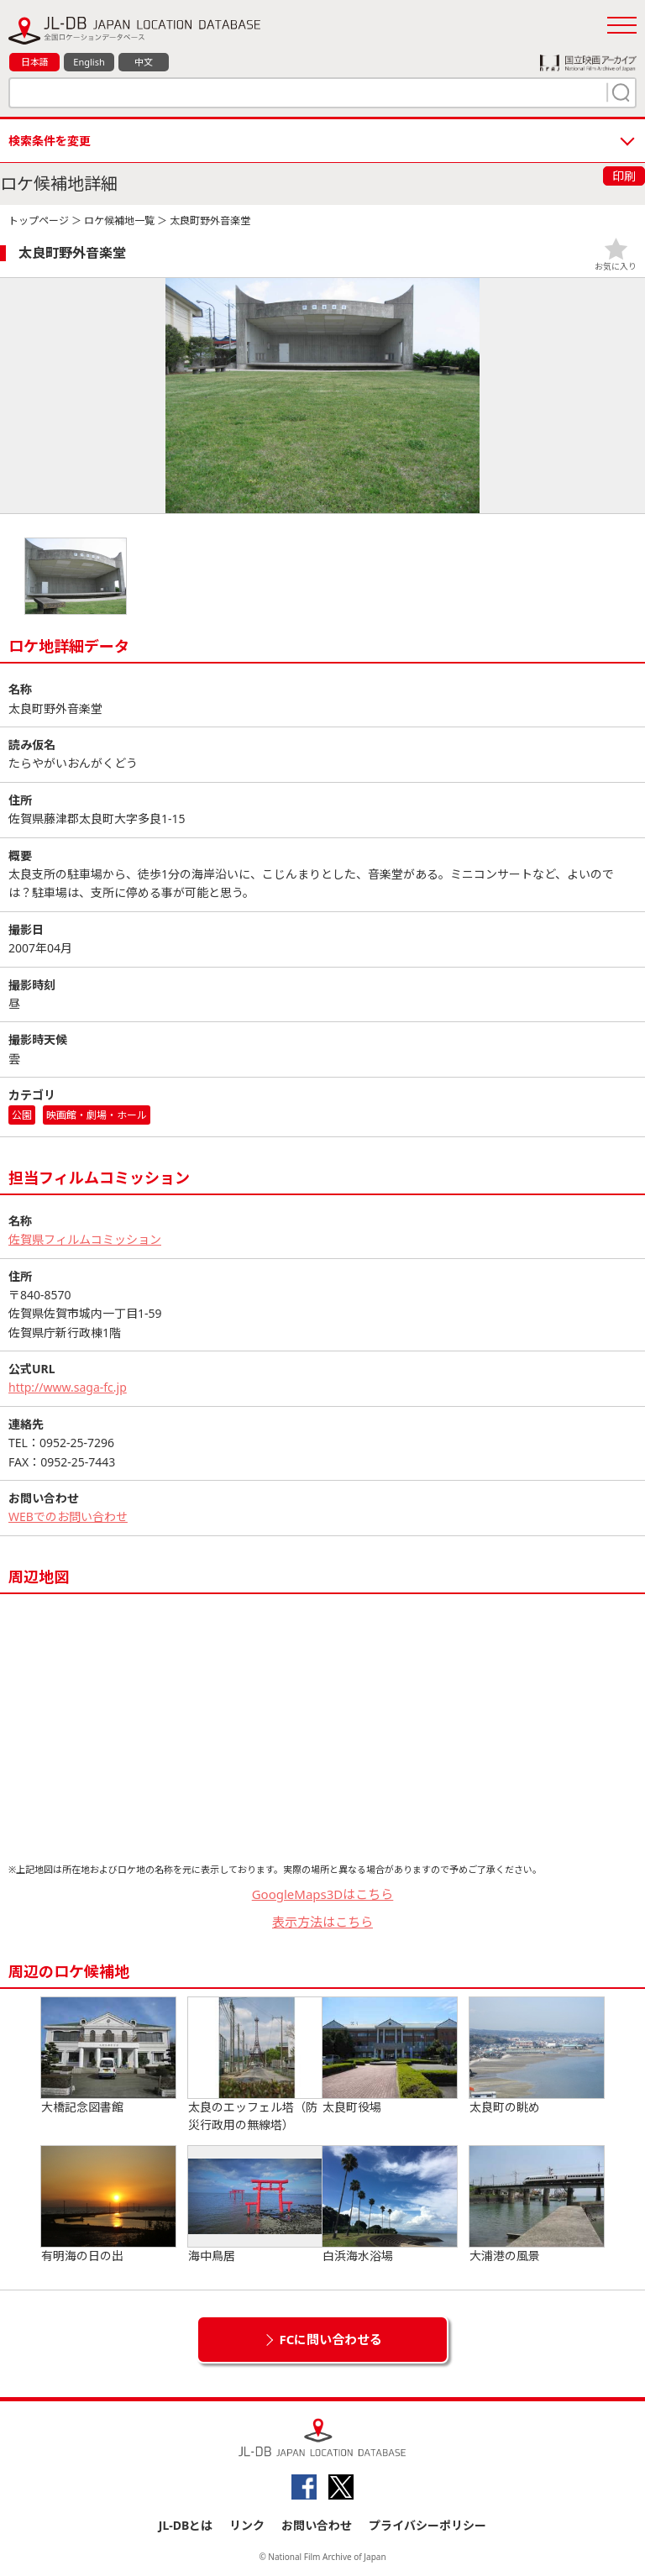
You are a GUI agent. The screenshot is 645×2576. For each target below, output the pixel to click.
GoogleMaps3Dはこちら (323, 1894)
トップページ (38, 220)
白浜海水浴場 (389, 2205)
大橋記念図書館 (108, 2056)
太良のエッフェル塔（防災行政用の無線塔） (255, 2065)
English (88, 61)
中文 (143, 61)
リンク (247, 2525)
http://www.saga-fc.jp (67, 1387)
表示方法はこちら (322, 1921)
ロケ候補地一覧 (119, 220)
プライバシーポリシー (427, 2525)
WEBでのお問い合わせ (68, 1516)
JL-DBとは (186, 2525)
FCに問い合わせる (331, 2339)
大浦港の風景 (536, 2205)
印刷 (624, 176)
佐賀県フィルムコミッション (84, 1239)
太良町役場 (389, 2056)
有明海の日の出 (108, 2205)
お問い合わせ (316, 2525)
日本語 (35, 61)
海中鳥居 (255, 2205)
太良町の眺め (536, 2056)
